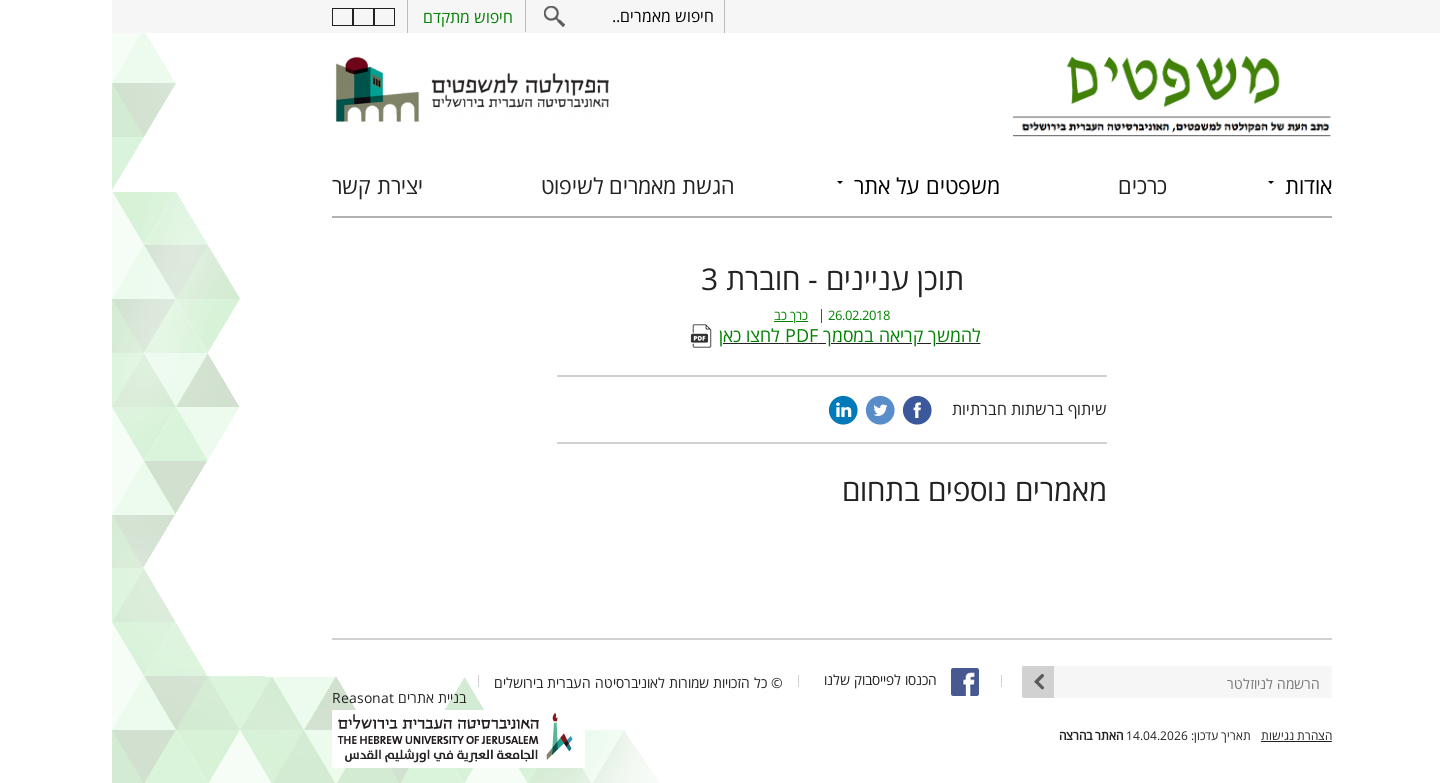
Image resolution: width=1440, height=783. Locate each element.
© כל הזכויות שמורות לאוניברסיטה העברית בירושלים (526, 682)
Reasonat (251, 697)
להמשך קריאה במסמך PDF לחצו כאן (738, 335)
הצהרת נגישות (1184, 735)
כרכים (1030, 185)
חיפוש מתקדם (356, 17)
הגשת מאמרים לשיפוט (526, 185)
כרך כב (679, 315)
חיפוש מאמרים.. (551, 16)
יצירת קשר (265, 185)
